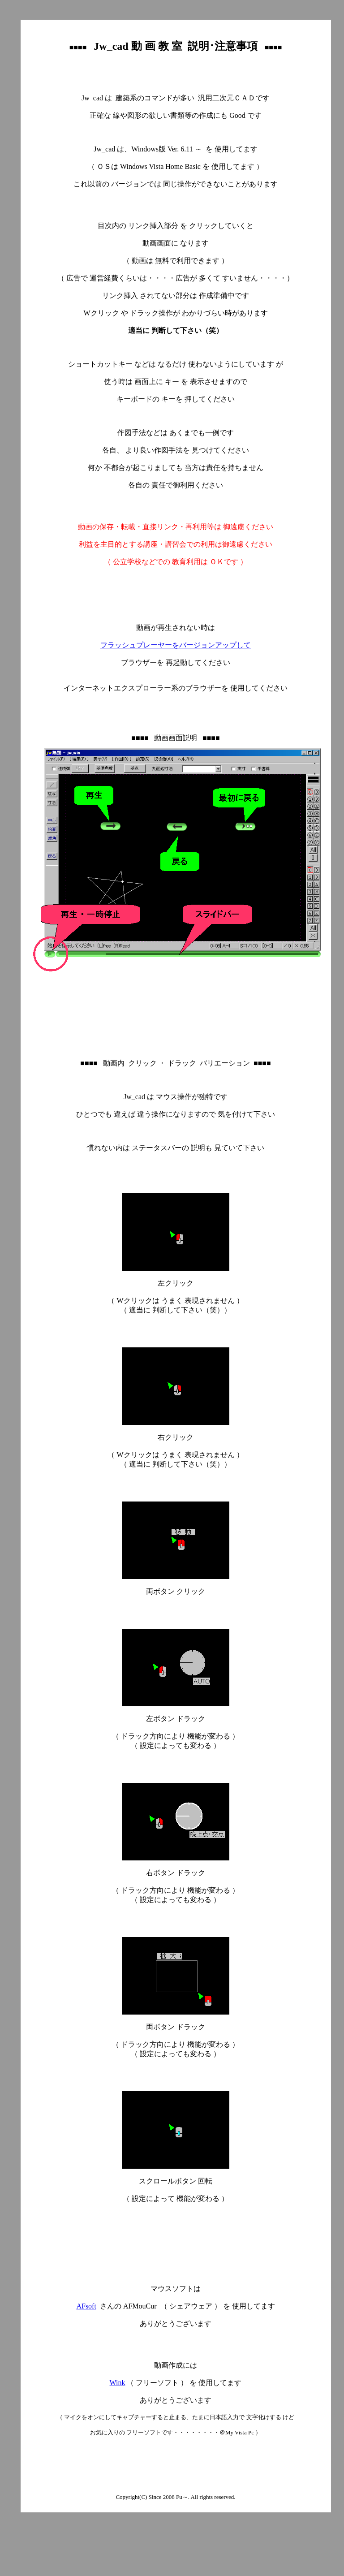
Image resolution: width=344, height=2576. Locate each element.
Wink (117, 2382)
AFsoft (86, 2306)
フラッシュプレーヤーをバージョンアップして (175, 645)
